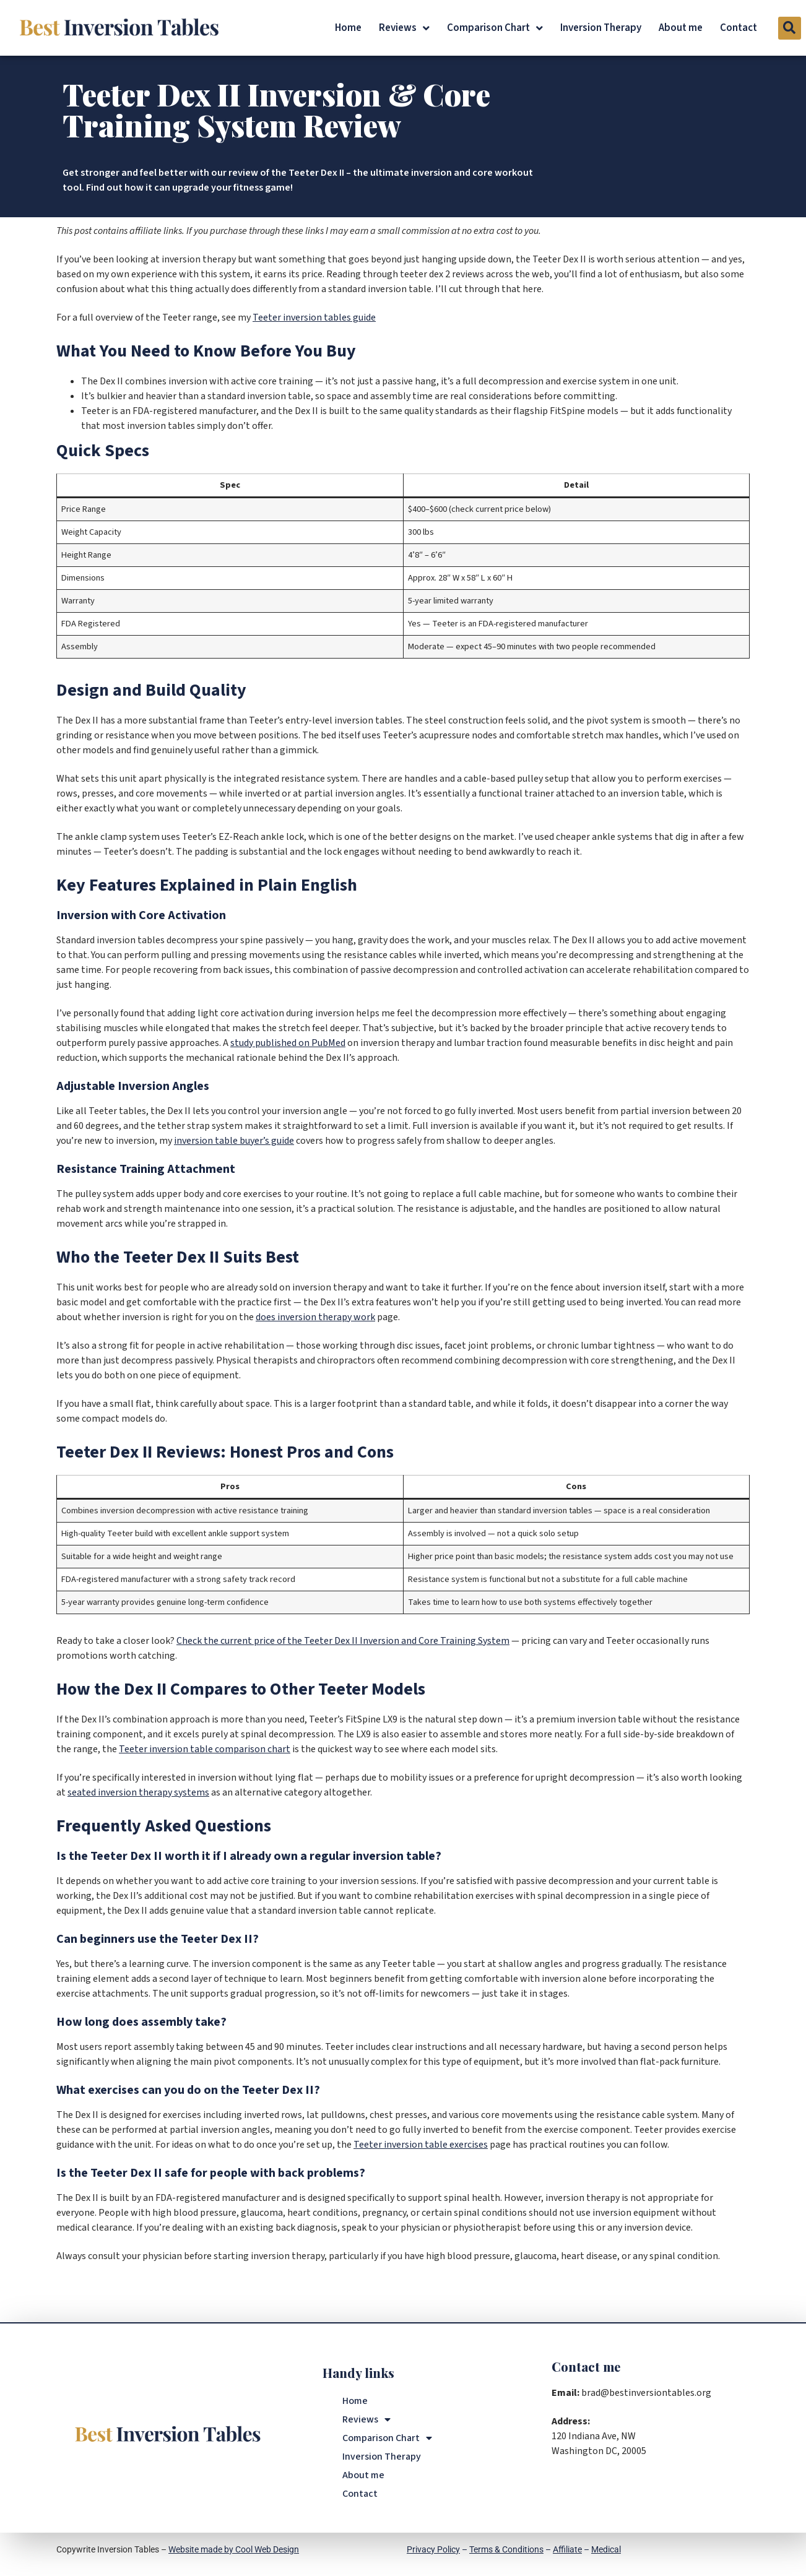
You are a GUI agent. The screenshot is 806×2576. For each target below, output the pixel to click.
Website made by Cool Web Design (233, 2549)
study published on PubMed (287, 1043)
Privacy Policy (433, 2549)
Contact (738, 27)
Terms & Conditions (506, 2549)
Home (348, 27)
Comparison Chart (495, 28)
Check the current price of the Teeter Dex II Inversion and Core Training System (342, 1641)
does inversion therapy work (315, 1317)
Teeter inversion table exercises (420, 2144)
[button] (789, 28)
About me (681, 27)
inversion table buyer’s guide (234, 1141)
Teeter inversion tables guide (314, 317)
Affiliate (567, 2549)
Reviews (404, 28)
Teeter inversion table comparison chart (204, 1749)
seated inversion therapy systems (138, 1792)
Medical (606, 2549)
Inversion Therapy (600, 27)
